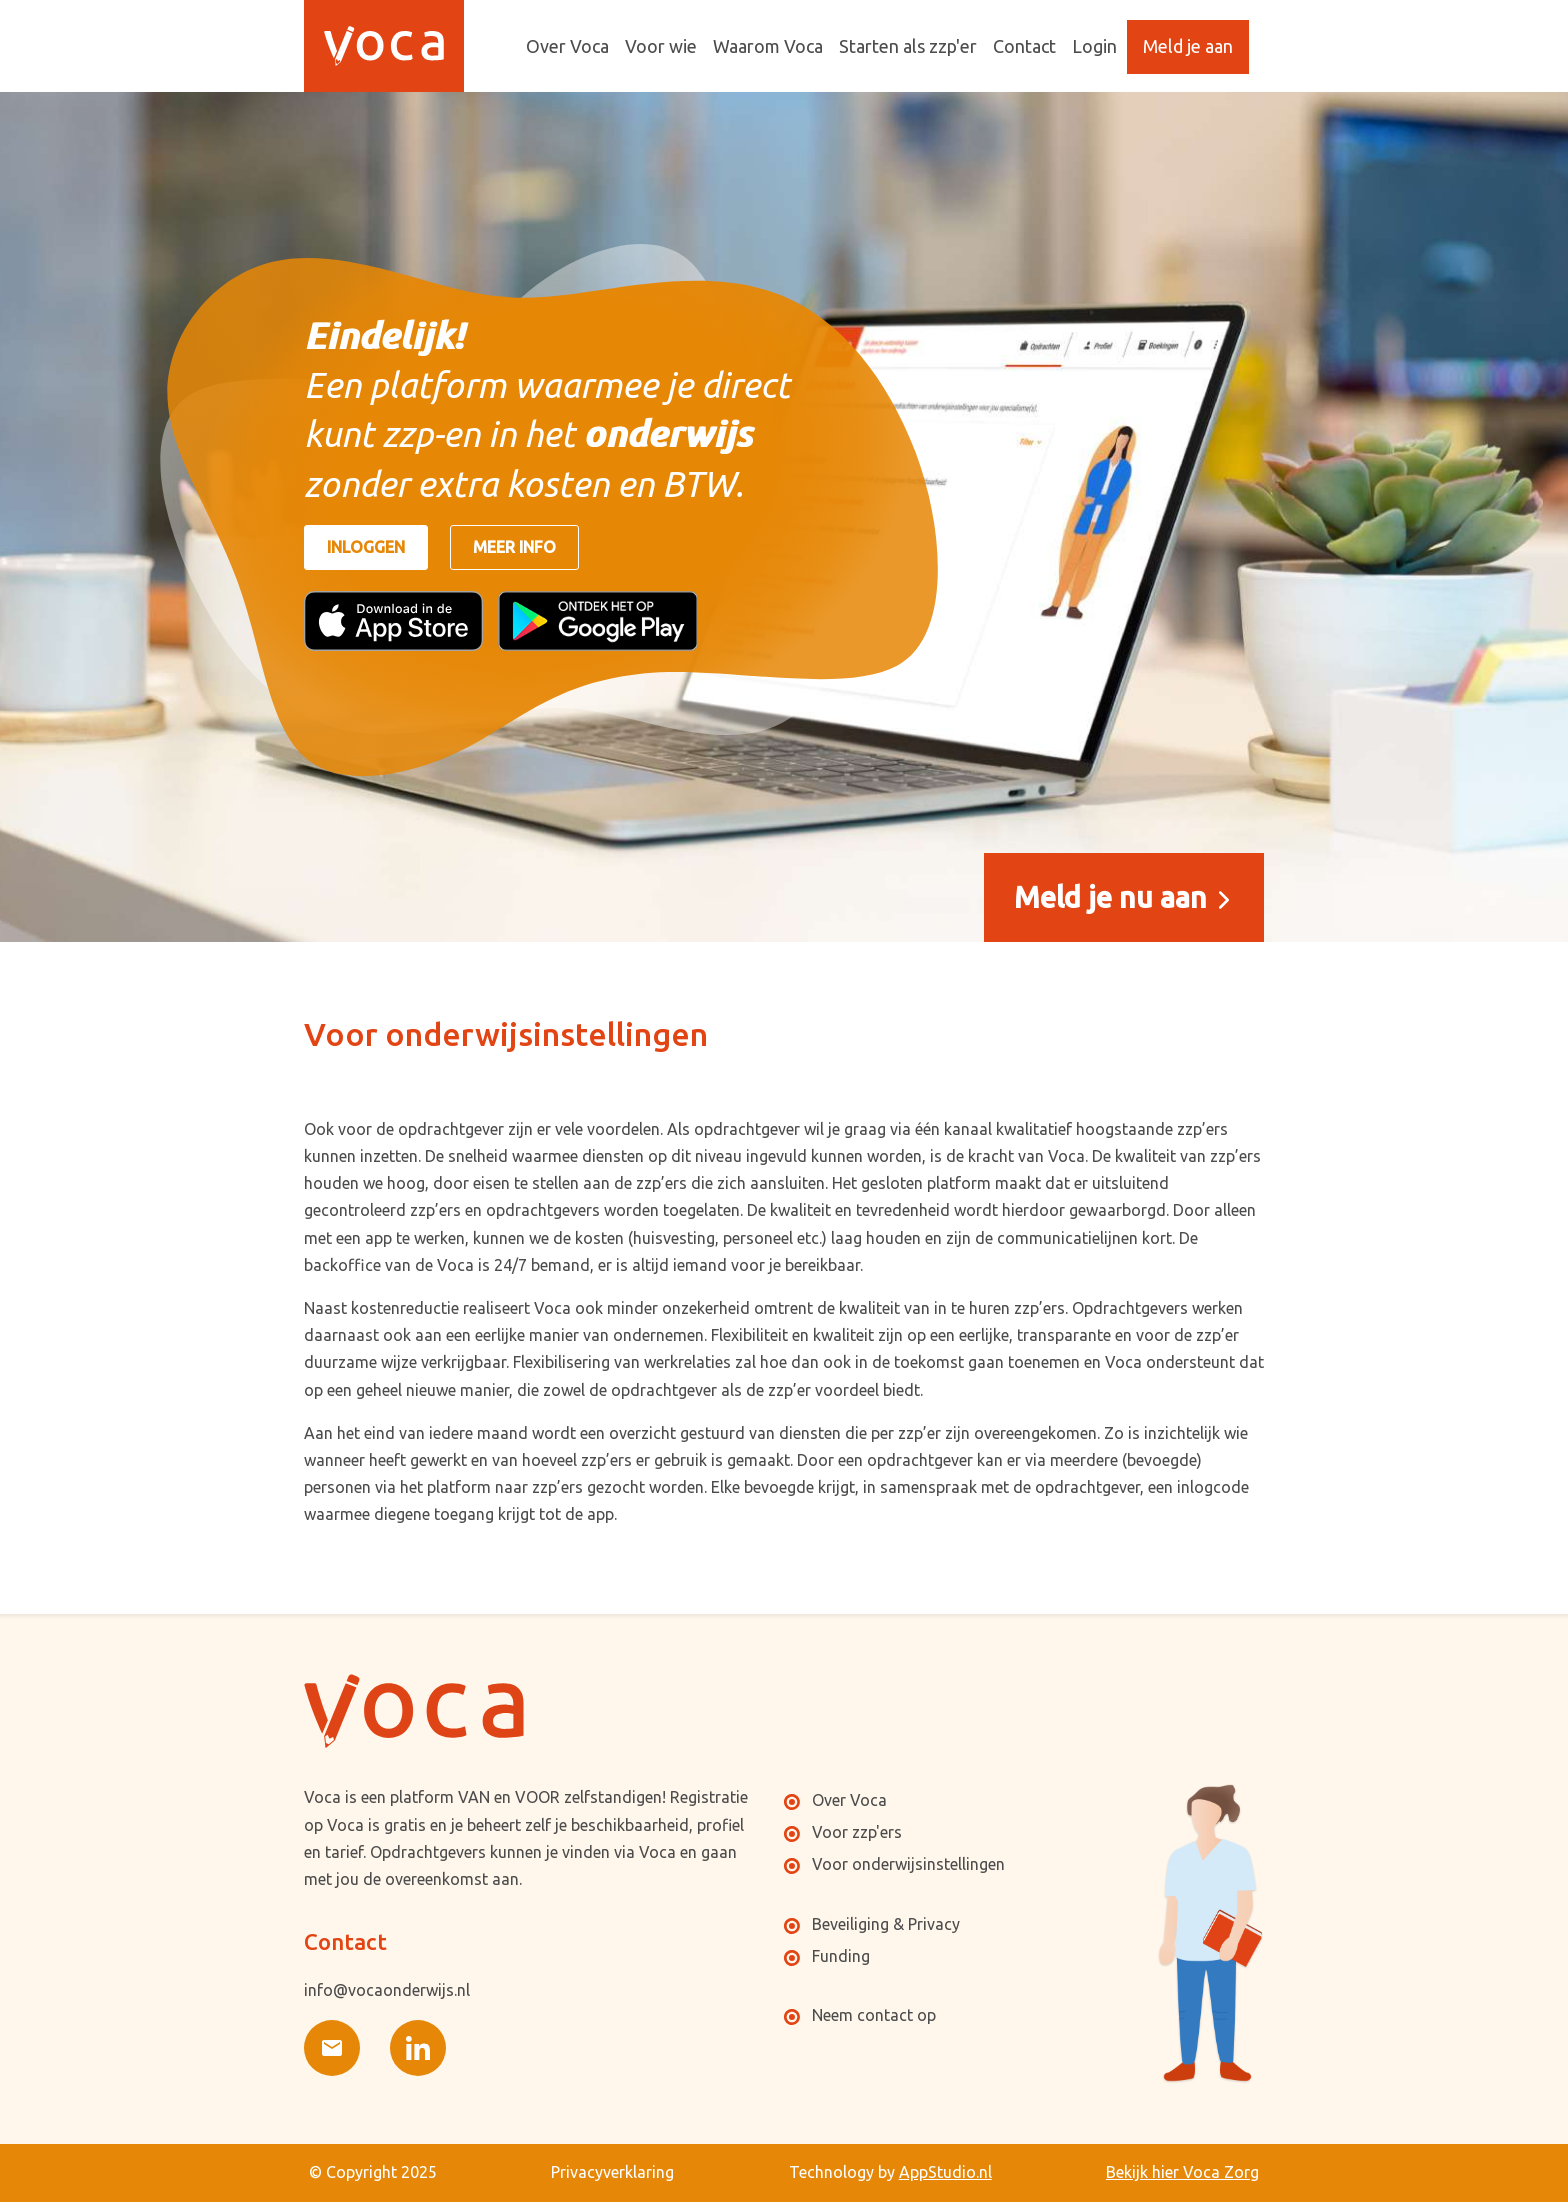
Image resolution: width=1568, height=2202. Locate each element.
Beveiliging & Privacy (886, 1924)
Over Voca (849, 1800)
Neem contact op (874, 2015)
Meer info (514, 547)
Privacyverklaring (612, 2172)
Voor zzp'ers (857, 1832)
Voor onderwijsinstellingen (908, 1864)
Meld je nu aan (1114, 897)
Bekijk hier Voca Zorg (1182, 2172)
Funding (841, 1956)
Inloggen (366, 547)
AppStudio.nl (945, 2172)
